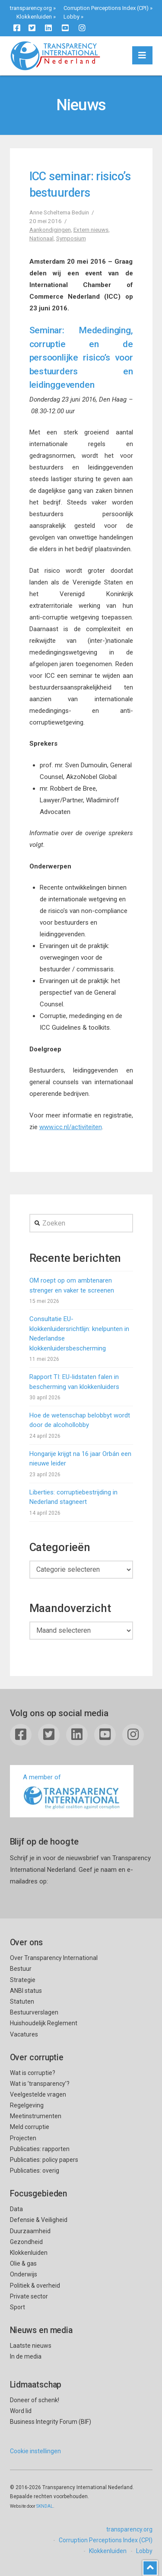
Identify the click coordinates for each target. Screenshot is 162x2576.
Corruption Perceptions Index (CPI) (106, 8)
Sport (17, 2307)
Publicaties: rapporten (40, 2148)
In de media (25, 2356)
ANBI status (26, 1990)
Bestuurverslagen (34, 2012)
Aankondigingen (50, 229)
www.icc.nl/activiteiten (70, 1127)
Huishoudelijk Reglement (43, 2023)
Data (16, 2209)
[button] (142, 55)
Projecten (23, 2138)
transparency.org (31, 8)
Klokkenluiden (34, 16)
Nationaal (41, 238)
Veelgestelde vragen (38, 2094)
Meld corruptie (29, 2126)
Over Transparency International (54, 1957)
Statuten (22, 2001)
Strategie (22, 1979)
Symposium (71, 238)
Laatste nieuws (30, 2345)
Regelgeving (27, 2105)
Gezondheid (26, 2241)
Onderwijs (23, 2274)
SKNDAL (44, 2506)
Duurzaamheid (30, 2231)
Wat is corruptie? (32, 2072)
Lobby (71, 16)
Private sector (29, 2296)
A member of (72, 1792)
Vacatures (24, 2034)
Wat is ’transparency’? (40, 2083)
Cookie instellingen (35, 2451)
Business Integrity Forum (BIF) (50, 2421)
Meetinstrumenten (35, 2116)
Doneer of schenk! (34, 2400)
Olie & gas (23, 2263)
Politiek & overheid (35, 2285)
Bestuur (21, 1968)
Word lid (21, 2410)
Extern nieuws (90, 229)
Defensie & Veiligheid (38, 2219)
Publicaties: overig (34, 2170)
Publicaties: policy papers (44, 2159)
